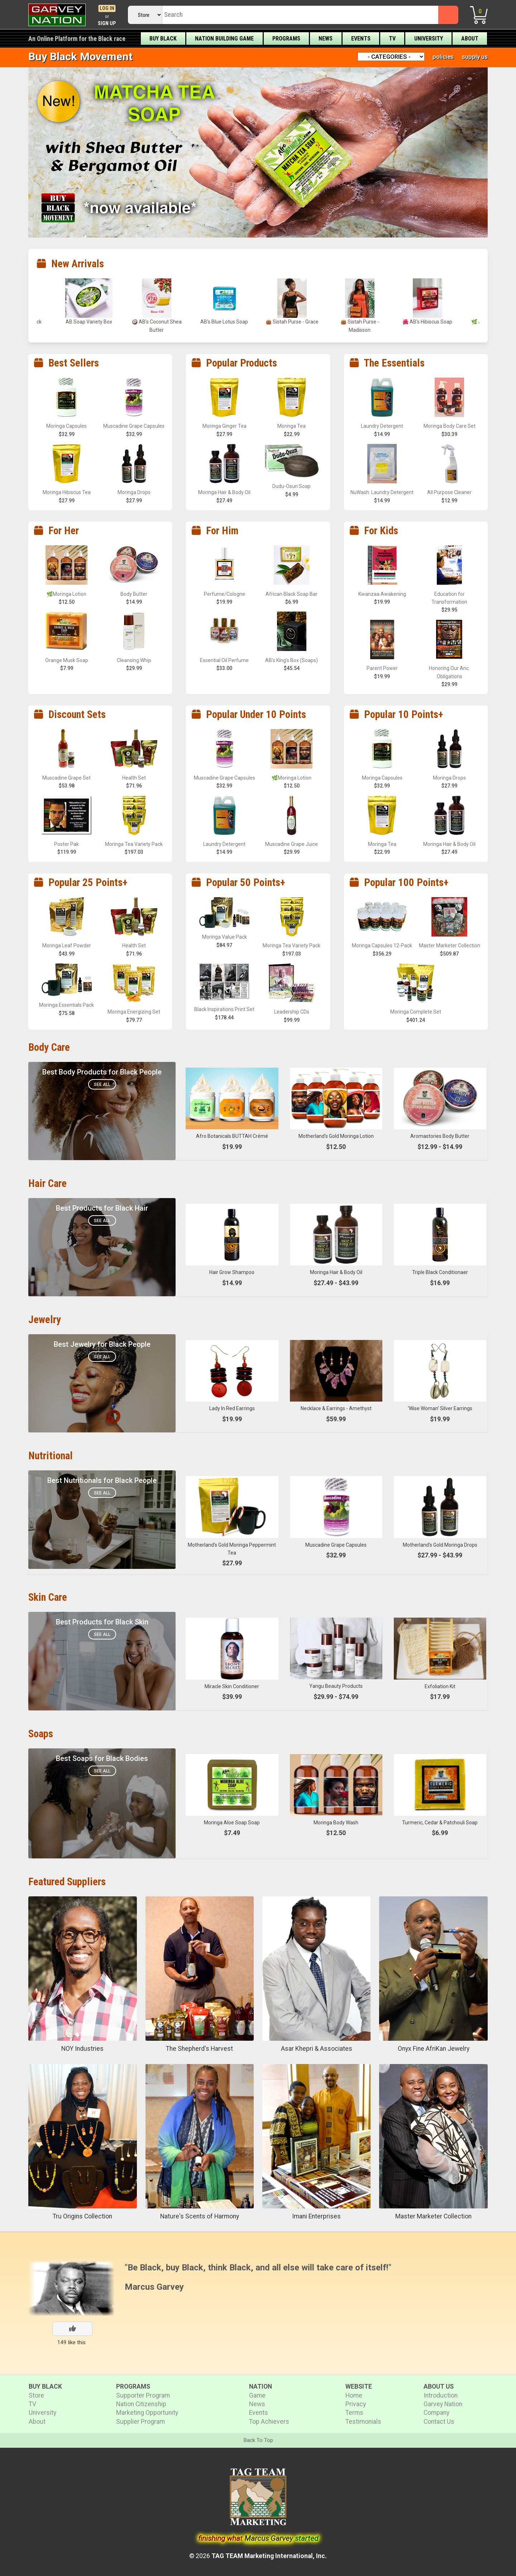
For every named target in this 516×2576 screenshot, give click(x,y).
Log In (107, 8)
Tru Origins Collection (82, 2216)
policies (443, 56)
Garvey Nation (443, 2404)
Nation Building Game (224, 38)
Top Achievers (269, 2421)
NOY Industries (82, 2048)
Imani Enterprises (316, 2216)
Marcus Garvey (154, 2287)
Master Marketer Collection (433, 2216)
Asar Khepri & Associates (316, 2048)
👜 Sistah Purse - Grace (292, 322)
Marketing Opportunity (147, 2412)
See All (102, 1084)
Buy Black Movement (80, 56)
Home (353, 2395)
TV (392, 38)
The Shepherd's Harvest (199, 2048)
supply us (475, 56)
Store (36, 2395)
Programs (286, 38)
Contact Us (439, 2421)
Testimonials (363, 2421)
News (326, 38)
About (469, 38)
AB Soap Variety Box (89, 322)
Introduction (441, 2395)
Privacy (355, 2404)
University (428, 38)
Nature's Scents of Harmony (199, 2216)
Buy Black (163, 38)
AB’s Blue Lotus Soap (224, 322)
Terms (354, 2412)
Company (436, 2412)
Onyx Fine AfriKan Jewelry (433, 2048)
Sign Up (107, 23)
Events (361, 38)
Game (257, 2395)
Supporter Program (143, 2395)
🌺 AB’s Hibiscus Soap (427, 322)
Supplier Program (140, 2421)
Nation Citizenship (141, 2404)
